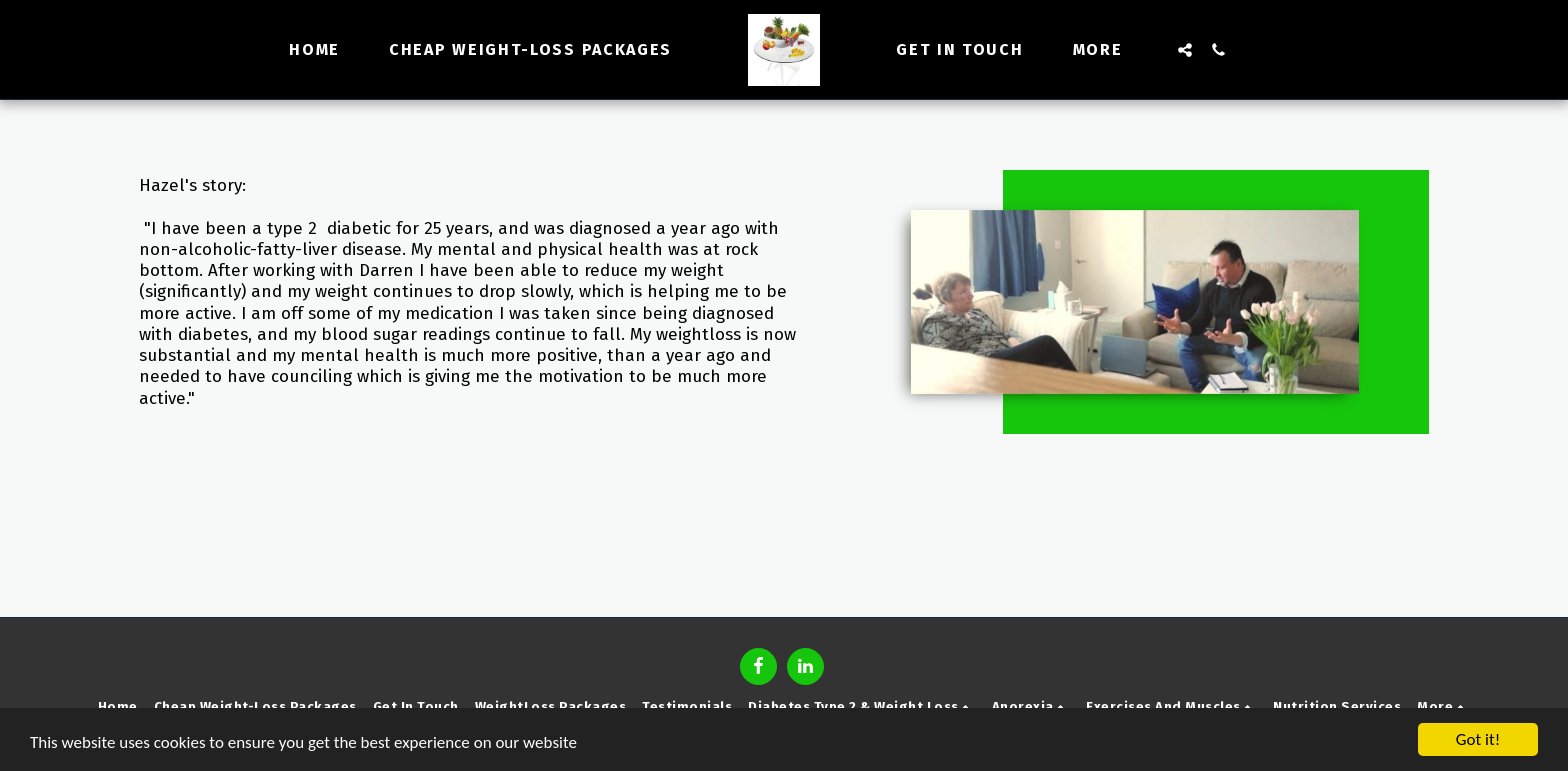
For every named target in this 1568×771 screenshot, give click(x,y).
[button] (1185, 49)
